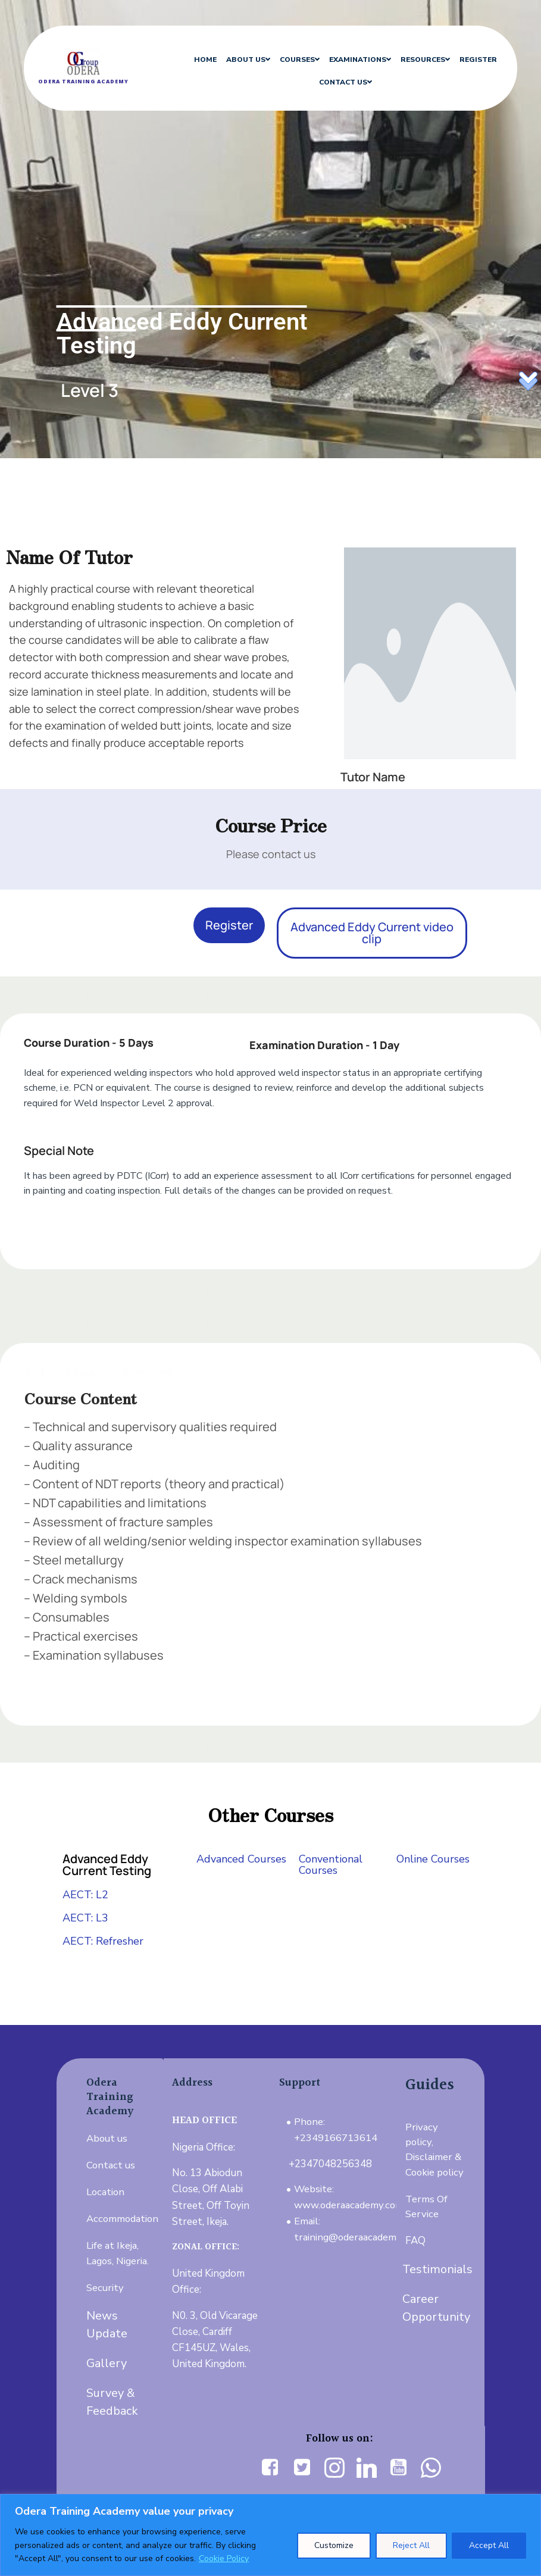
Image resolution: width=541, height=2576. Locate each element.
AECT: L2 (85, 1895)
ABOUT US (235, 59)
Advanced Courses (241, 1859)
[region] (270, 2535)
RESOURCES (412, 59)
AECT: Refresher (102, 1941)
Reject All (411, 2545)
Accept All (489, 2545)
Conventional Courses (330, 1864)
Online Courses (433, 1859)
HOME (192, 59)
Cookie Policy (224, 2558)
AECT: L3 (85, 1918)
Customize (334, 2545)
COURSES (287, 59)
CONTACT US (332, 81)
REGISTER (465, 59)
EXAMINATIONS (347, 59)
